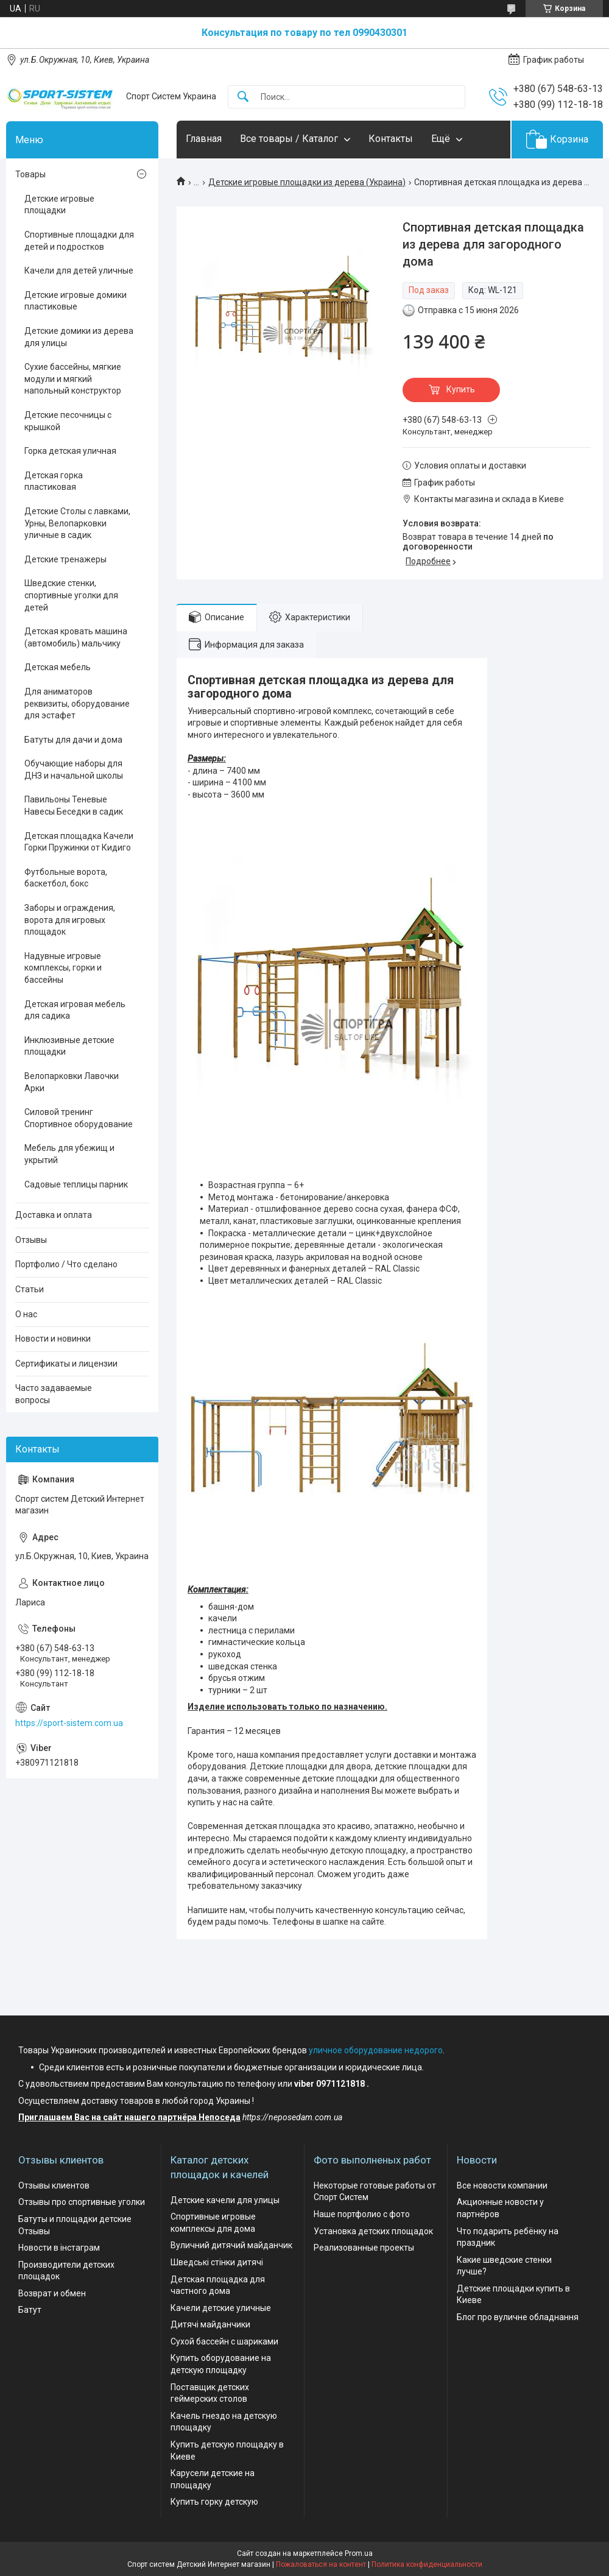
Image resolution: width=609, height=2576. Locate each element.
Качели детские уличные (221, 2308)
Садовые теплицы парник (76, 1184)
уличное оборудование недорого (376, 2050)
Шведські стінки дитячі (217, 2262)
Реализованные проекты (364, 2247)
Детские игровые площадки (59, 205)
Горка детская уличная (70, 451)
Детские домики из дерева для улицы (78, 337)
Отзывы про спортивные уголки (81, 2202)
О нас (26, 1314)
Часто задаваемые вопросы (53, 1394)
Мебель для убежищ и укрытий (69, 1154)
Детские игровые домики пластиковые (75, 301)
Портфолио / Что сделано (66, 1264)
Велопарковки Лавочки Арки (71, 1082)
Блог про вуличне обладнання (518, 2317)
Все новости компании (502, 2185)
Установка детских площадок (373, 2231)
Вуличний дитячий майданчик (231, 2245)
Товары (30, 174)
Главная (204, 138)
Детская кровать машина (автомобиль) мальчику (75, 637)
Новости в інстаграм (59, 2247)
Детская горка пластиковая (53, 481)
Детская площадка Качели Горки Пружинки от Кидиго (78, 842)
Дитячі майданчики (210, 2324)
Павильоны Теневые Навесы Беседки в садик (73, 805)
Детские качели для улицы (225, 2200)
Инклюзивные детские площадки (69, 1046)
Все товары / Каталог (289, 138)
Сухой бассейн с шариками (224, 2341)
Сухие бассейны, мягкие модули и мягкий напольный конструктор (72, 378)
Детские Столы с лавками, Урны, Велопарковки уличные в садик (77, 523)
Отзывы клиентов (54, 2185)
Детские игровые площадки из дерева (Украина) (307, 182)
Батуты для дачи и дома (73, 740)
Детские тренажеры (65, 559)
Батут (29, 2310)
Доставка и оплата (53, 1215)
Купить (460, 389)
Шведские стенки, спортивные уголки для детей (71, 595)
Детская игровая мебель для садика (74, 1010)
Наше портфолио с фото (362, 2214)
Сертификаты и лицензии (66, 1363)
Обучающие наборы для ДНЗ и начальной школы (73, 769)
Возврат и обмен (52, 2293)
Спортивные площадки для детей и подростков (79, 241)
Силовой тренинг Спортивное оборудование (78, 1118)
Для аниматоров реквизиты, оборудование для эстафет (77, 703)
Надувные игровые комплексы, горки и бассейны (63, 968)
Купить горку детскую (214, 2502)
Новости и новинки (53, 1338)
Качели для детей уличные (78, 270)
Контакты (390, 138)
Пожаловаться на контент (321, 2564)
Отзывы (31, 1240)
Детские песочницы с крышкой (67, 421)
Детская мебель (57, 667)
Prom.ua (359, 2553)
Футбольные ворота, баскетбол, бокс (65, 878)
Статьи (29, 1289)
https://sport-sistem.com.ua (69, 1723)
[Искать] (243, 97)
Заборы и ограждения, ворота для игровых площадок (69, 919)
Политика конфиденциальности (426, 2564)
